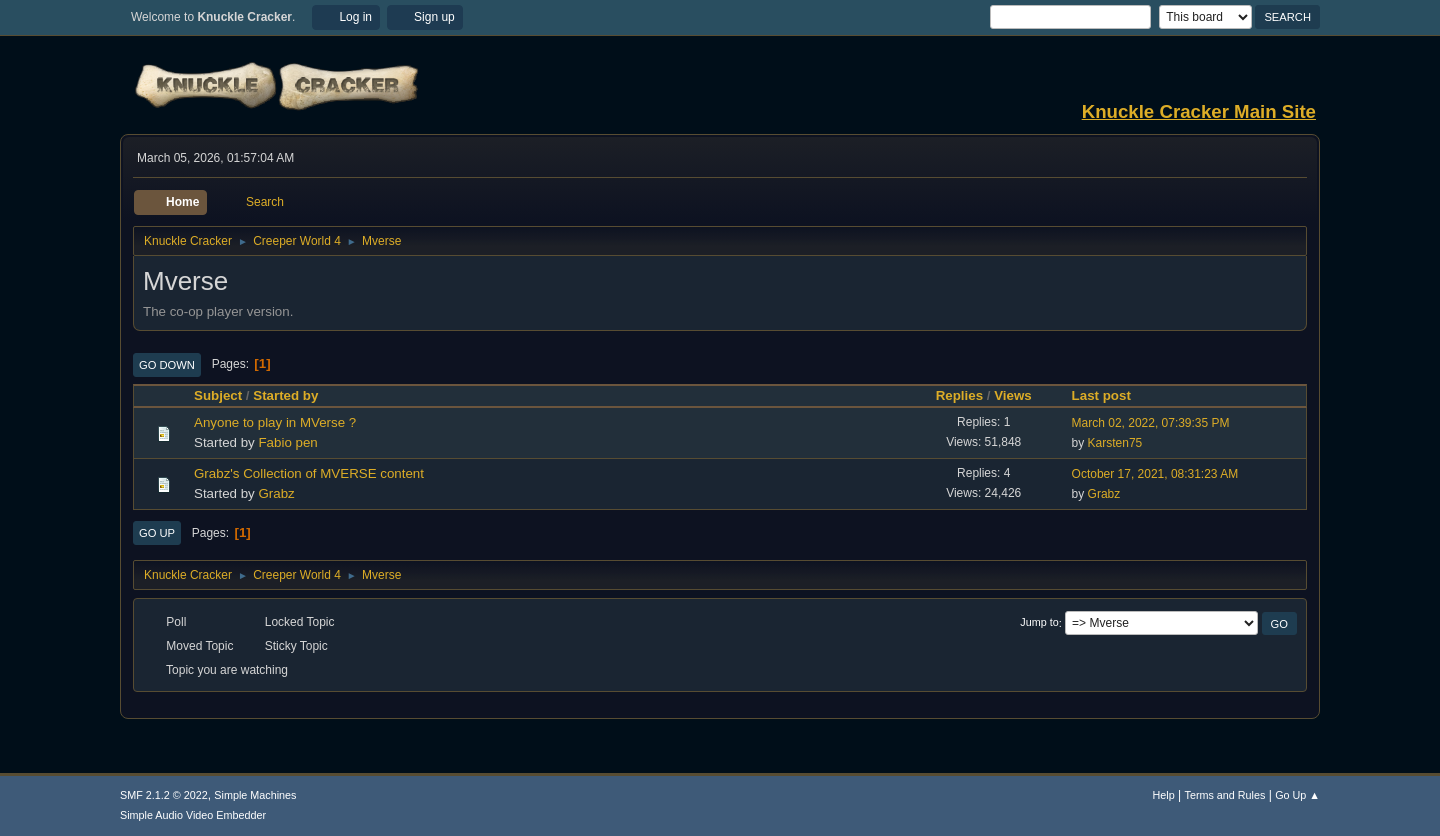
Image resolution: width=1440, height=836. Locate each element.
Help (1164, 795)
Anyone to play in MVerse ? (275, 422)
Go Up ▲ (1297, 795)
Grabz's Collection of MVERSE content (309, 473)
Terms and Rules (1225, 795)
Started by (285, 395)
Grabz (276, 493)
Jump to (1039, 623)
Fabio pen (287, 442)
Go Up (157, 533)
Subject (218, 395)
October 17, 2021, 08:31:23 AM (1155, 474)
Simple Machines (255, 795)
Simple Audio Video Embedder (193, 815)
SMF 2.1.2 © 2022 (164, 795)
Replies (959, 395)
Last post (1110, 395)
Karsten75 (1115, 443)
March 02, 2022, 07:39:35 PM (1151, 423)
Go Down (167, 365)
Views (1013, 395)
